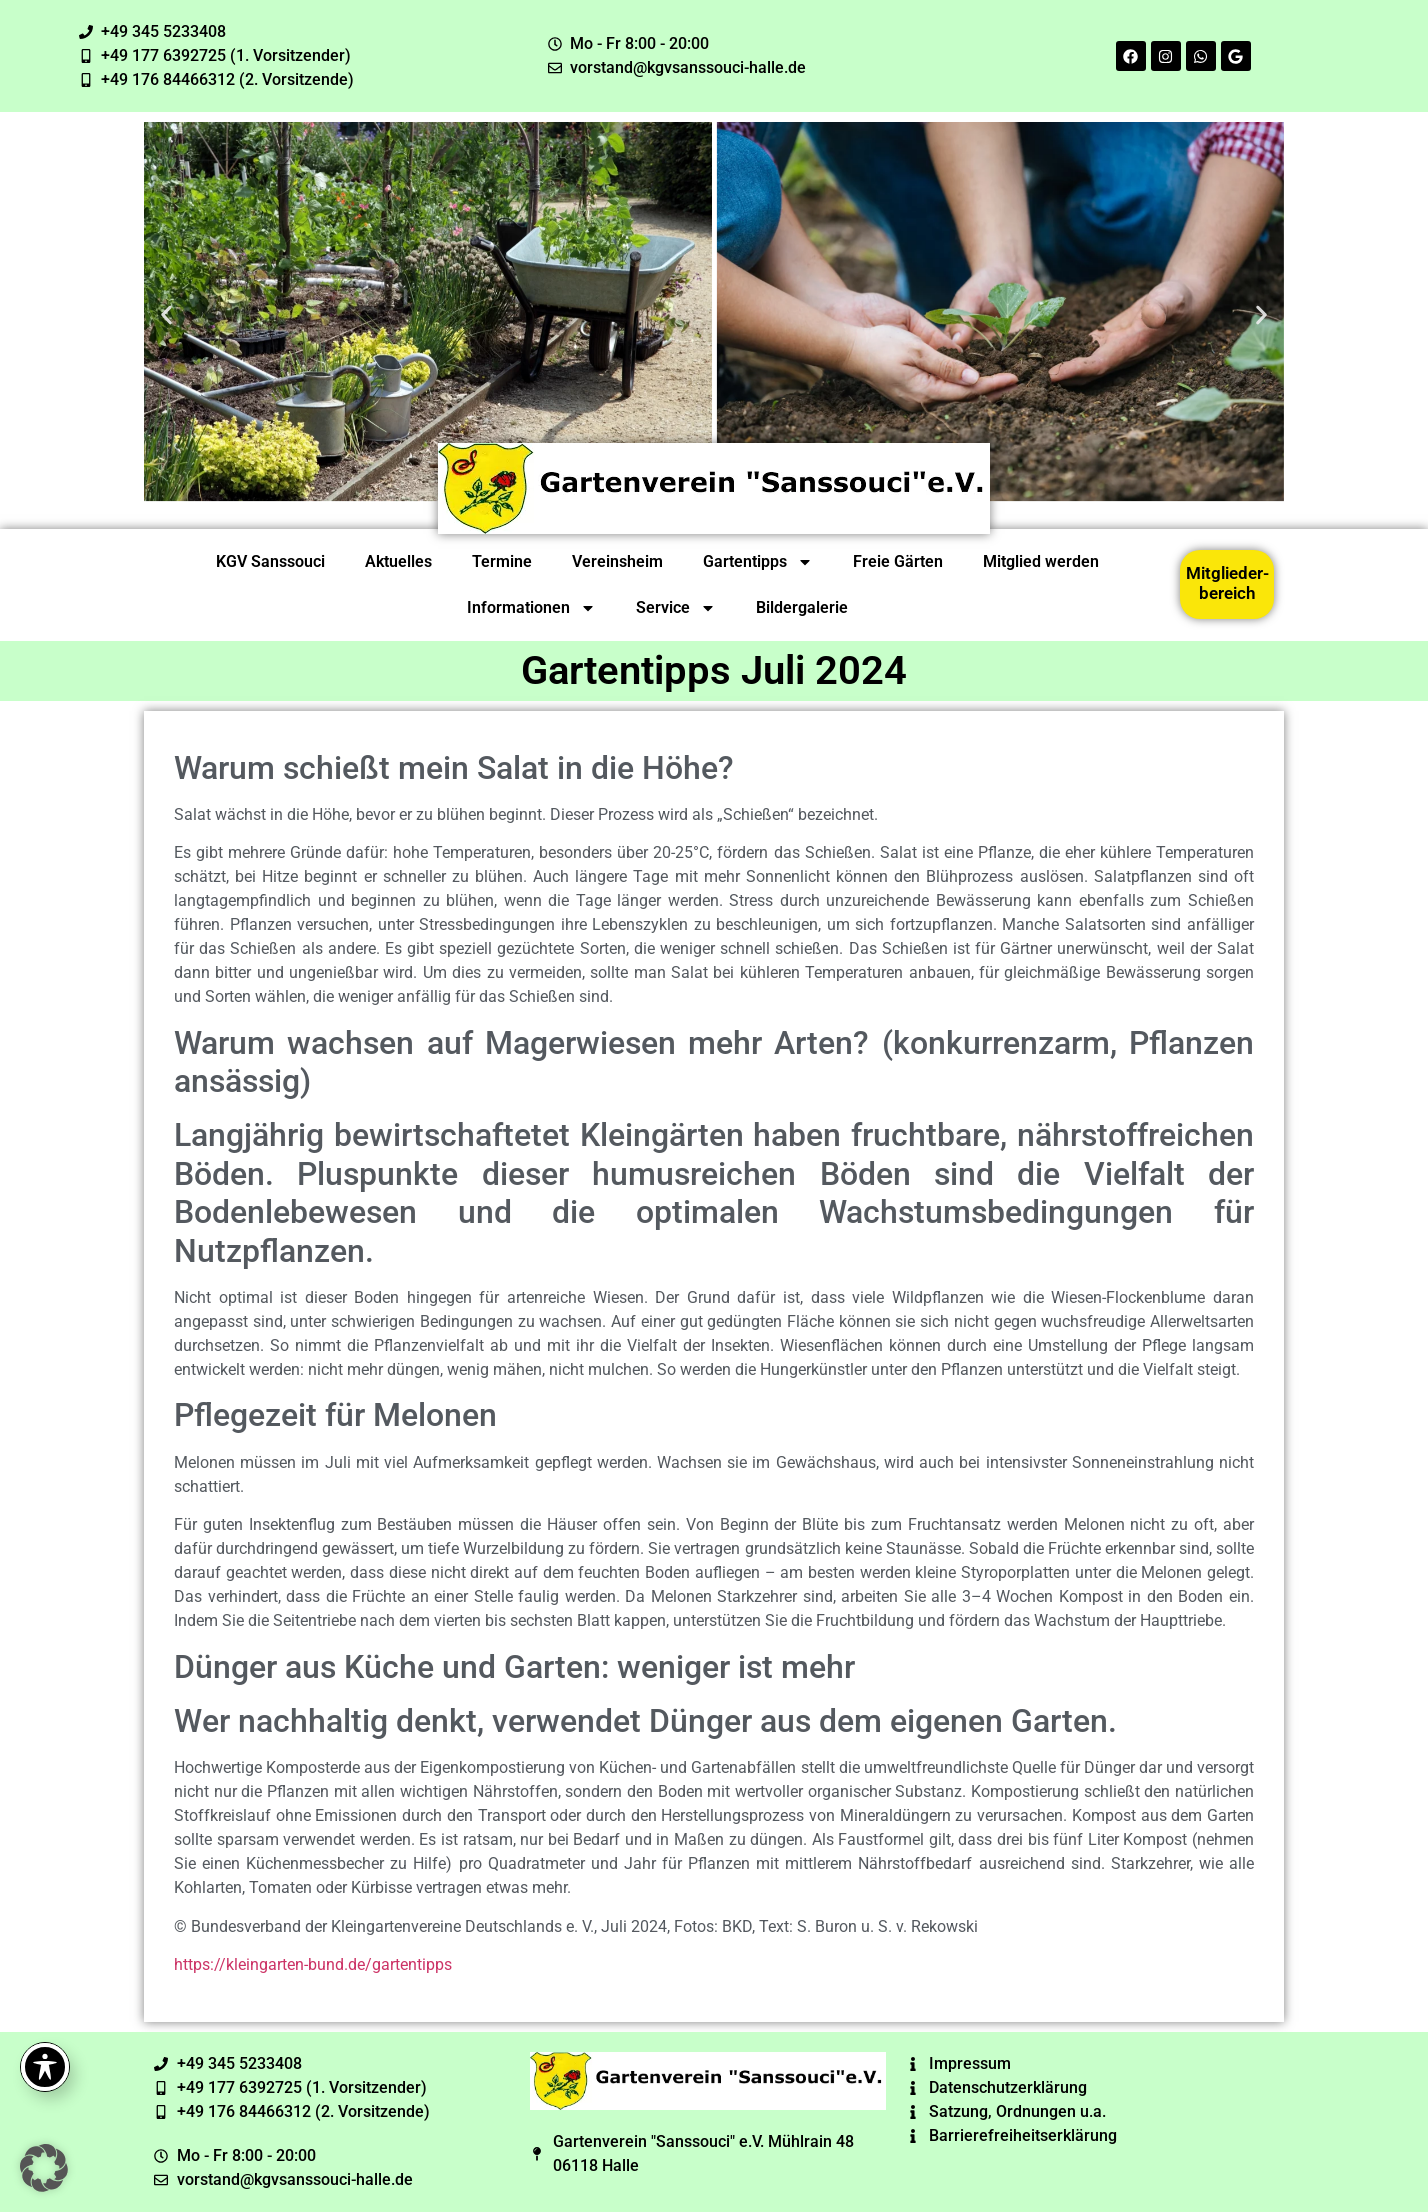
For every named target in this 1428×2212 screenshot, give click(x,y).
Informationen (531, 608)
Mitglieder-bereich (1227, 583)
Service (676, 608)
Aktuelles (398, 561)
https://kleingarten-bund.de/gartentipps (313, 1964)
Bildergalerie (802, 607)
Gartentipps (758, 562)
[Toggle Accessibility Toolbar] (45, 2067)
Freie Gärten (898, 561)
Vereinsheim (617, 561)
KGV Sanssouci (270, 561)
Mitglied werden (1041, 561)
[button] (166, 314)
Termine (502, 561)
